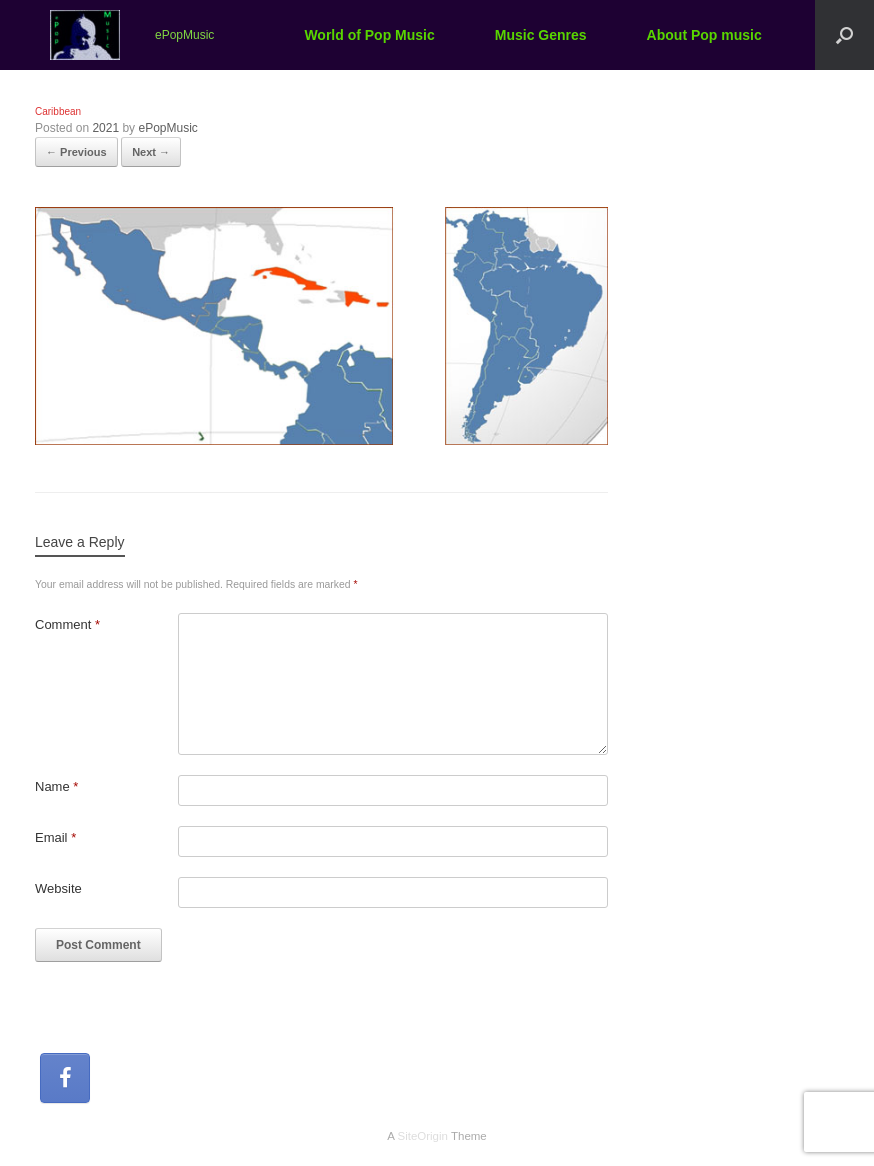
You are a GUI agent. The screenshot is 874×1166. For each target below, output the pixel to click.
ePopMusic (167, 128)
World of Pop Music (369, 35)
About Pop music (704, 35)
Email (55, 837)
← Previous (76, 152)
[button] (844, 35)
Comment (67, 624)
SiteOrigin (422, 1136)
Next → (151, 152)
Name (56, 786)
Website (58, 888)
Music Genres (541, 35)
